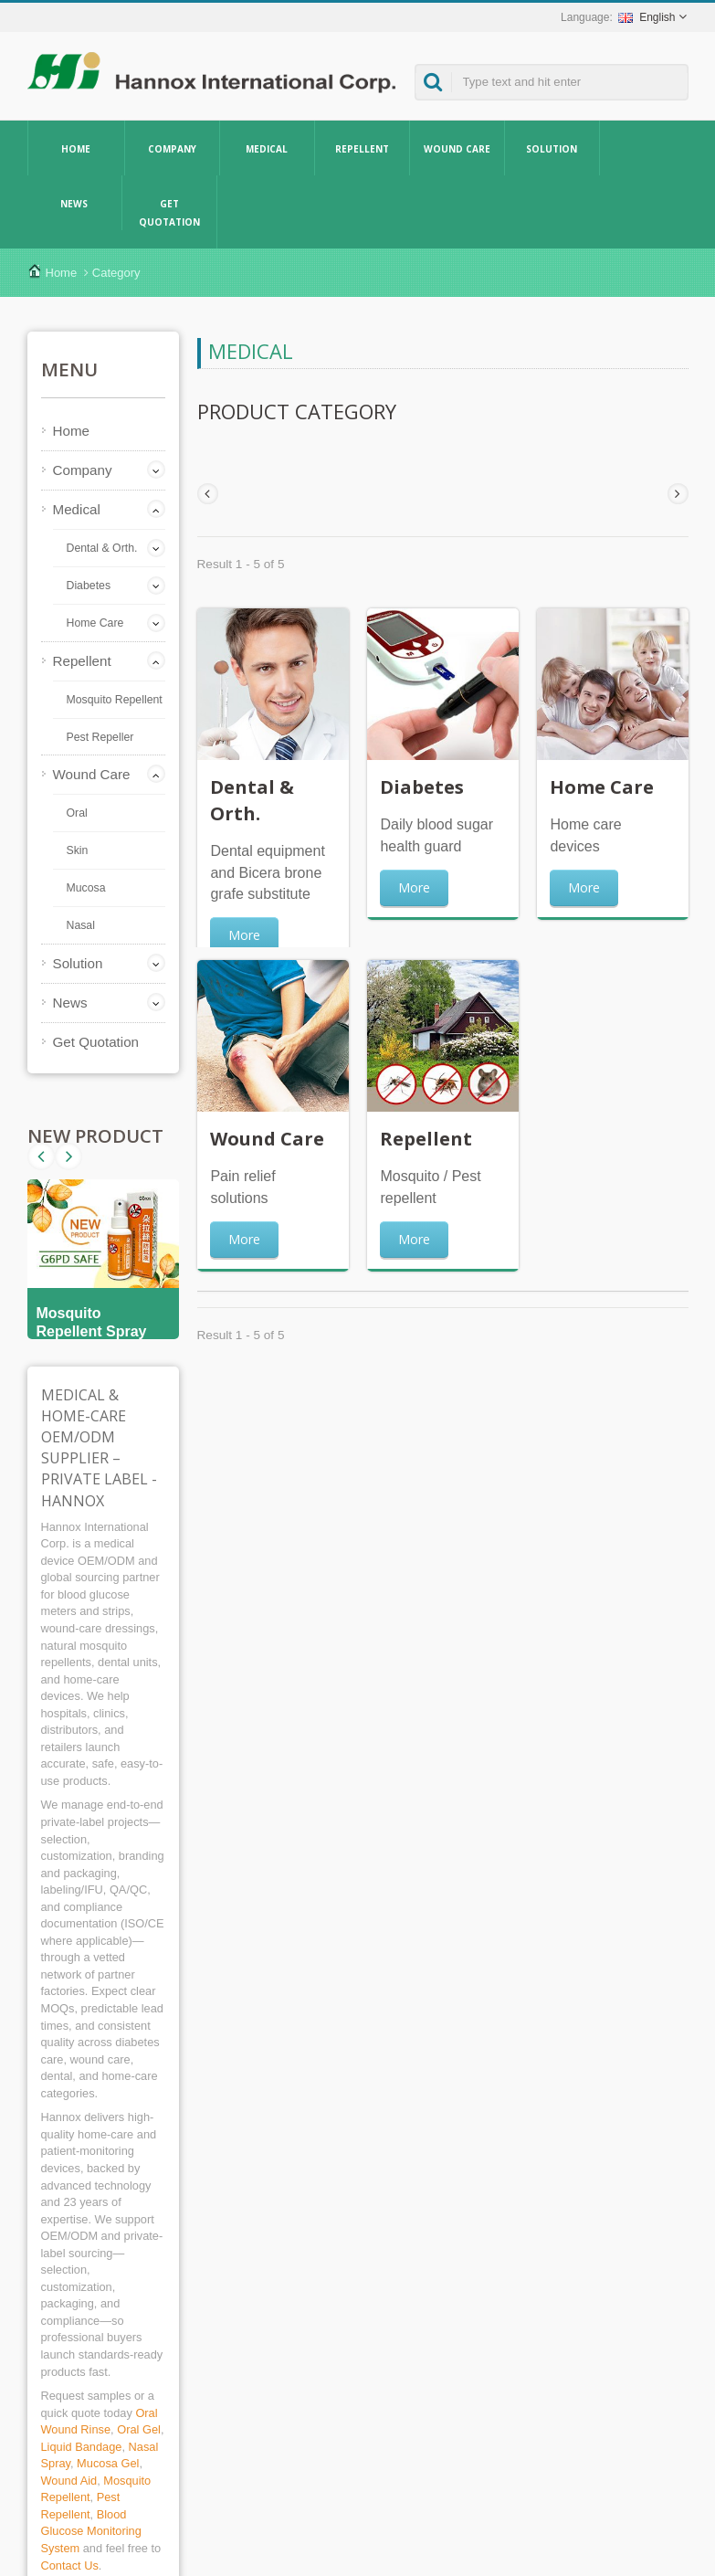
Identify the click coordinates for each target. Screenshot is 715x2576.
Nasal (81, 925)
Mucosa (86, 888)
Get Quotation (169, 211)
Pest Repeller (100, 737)
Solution (552, 148)
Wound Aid (69, 2480)
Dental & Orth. (102, 548)
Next (41, 1156)
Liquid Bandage (81, 2447)
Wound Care (457, 148)
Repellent (362, 148)
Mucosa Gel (108, 2463)
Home (76, 148)
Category (116, 273)
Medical (267, 148)
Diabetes (89, 585)
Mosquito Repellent (115, 699)
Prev (68, 1156)
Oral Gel (139, 2429)
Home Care (95, 623)
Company (172, 148)
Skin (78, 850)
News (74, 202)
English (646, 17)
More (244, 935)
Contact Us (70, 2565)
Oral (77, 813)
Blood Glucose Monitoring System (91, 2531)
